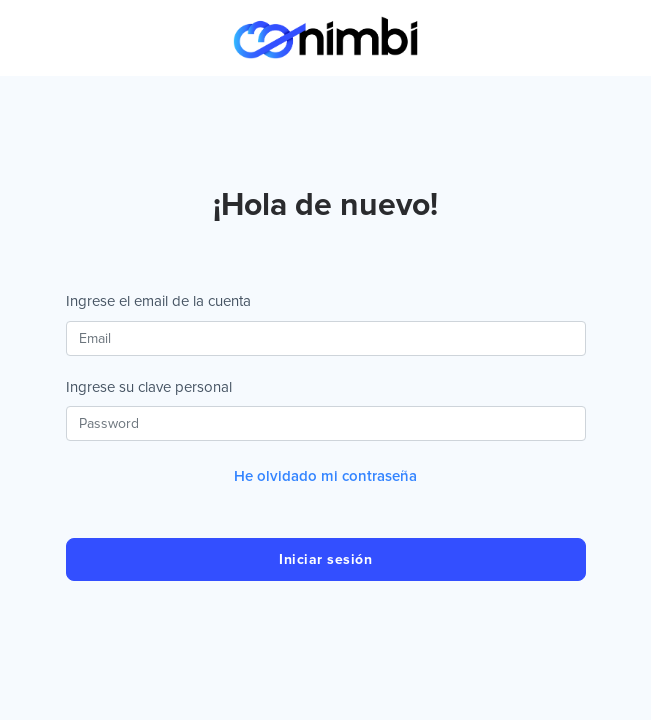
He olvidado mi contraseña (325, 476)
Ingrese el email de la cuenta (158, 301)
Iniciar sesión (325, 559)
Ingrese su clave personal (149, 387)
